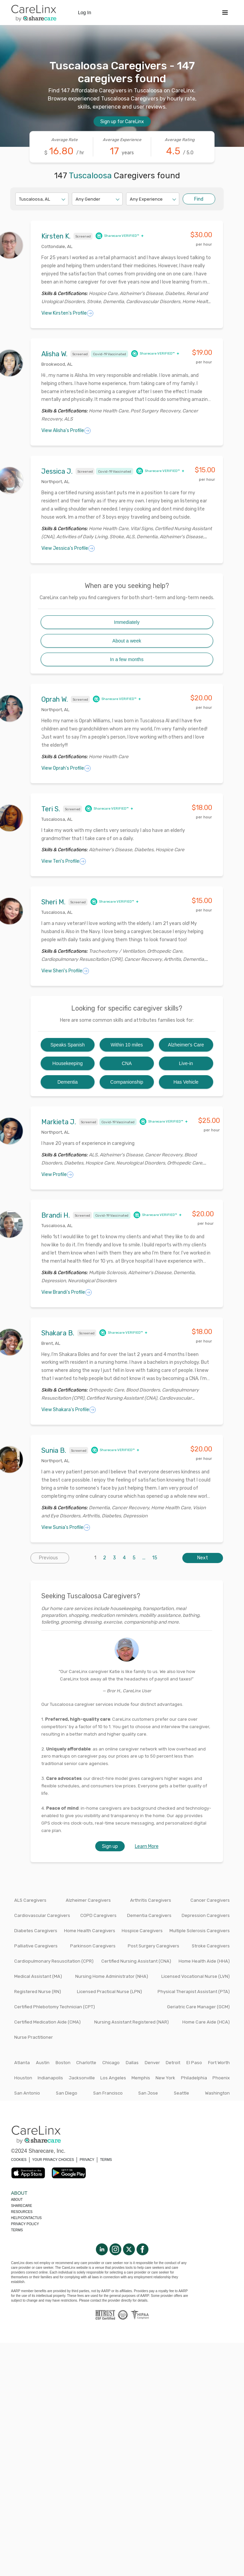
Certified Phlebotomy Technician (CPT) (54, 2006)
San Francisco (108, 2093)
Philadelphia (194, 2077)
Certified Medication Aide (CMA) (47, 2022)
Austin (42, 2062)
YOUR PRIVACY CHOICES (53, 2160)
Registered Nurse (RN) (37, 1991)
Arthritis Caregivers (150, 1900)
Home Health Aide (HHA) (204, 1961)
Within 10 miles (127, 1044)
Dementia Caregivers (149, 1915)
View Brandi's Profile (66, 1292)
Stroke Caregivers (211, 1945)
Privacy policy (25, 2224)
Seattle (181, 2093)
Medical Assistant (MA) (38, 1976)
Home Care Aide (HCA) (206, 2022)
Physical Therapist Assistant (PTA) (194, 1991)
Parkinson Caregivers (93, 1945)
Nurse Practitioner (33, 2037)
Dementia (67, 1082)
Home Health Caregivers (89, 1930)
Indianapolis (50, 2077)
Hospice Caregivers (142, 1930)
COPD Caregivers (98, 1915)
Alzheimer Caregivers (88, 1900)
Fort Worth (219, 2062)
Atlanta (22, 2062)
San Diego (66, 2093)
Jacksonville (82, 2077)
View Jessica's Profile (68, 548)
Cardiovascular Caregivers (42, 1915)
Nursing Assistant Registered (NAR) (131, 2022)
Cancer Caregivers (210, 1900)
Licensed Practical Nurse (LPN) (109, 1991)
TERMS (106, 2160)
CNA (127, 1063)
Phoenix (221, 2077)
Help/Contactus (26, 2218)
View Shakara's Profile (68, 1409)
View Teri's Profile (63, 861)
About (17, 2199)
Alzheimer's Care (186, 1044)
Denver (152, 2062)
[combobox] (19, 199)
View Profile (57, 1174)
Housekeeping (68, 1063)
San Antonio (27, 2093)
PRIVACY (87, 2160)
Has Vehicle (186, 1082)
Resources (22, 2212)
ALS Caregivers (30, 1900)
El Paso (194, 2062)
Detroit (173, 2062)
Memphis (140, 2077)
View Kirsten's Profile (67, 313)
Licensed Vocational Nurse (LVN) (195, 1976)
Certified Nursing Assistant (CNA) (136, 1961)
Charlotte (86, 2062)
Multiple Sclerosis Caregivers (199, 1930)
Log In (84, 12)
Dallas (132, 2062)
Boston (63, 2062)
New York (165, 2077)
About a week (127, 640)
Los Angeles (113, 2077)
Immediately (126, 622)
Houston (23, 2077)
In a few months (127, 659)
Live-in (186, 1063)
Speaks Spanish (67, 1044)
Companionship (126, 1082)
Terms (17, 2230)
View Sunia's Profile (65, 1527)
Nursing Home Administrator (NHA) (111, 1976)
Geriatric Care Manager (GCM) (198, 2006)
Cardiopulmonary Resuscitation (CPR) (54, 1961)
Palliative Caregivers (36, 1945)
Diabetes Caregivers (35, 1930)
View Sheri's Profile (65, 971)
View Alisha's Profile (66, 430)
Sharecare (21, 2206)
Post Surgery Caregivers (153, 1945)
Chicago (111, 2062)
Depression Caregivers (206, 1915)
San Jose (148, 2093)
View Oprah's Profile (66, 768)
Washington (217, 2093)
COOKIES (19, 2160)
